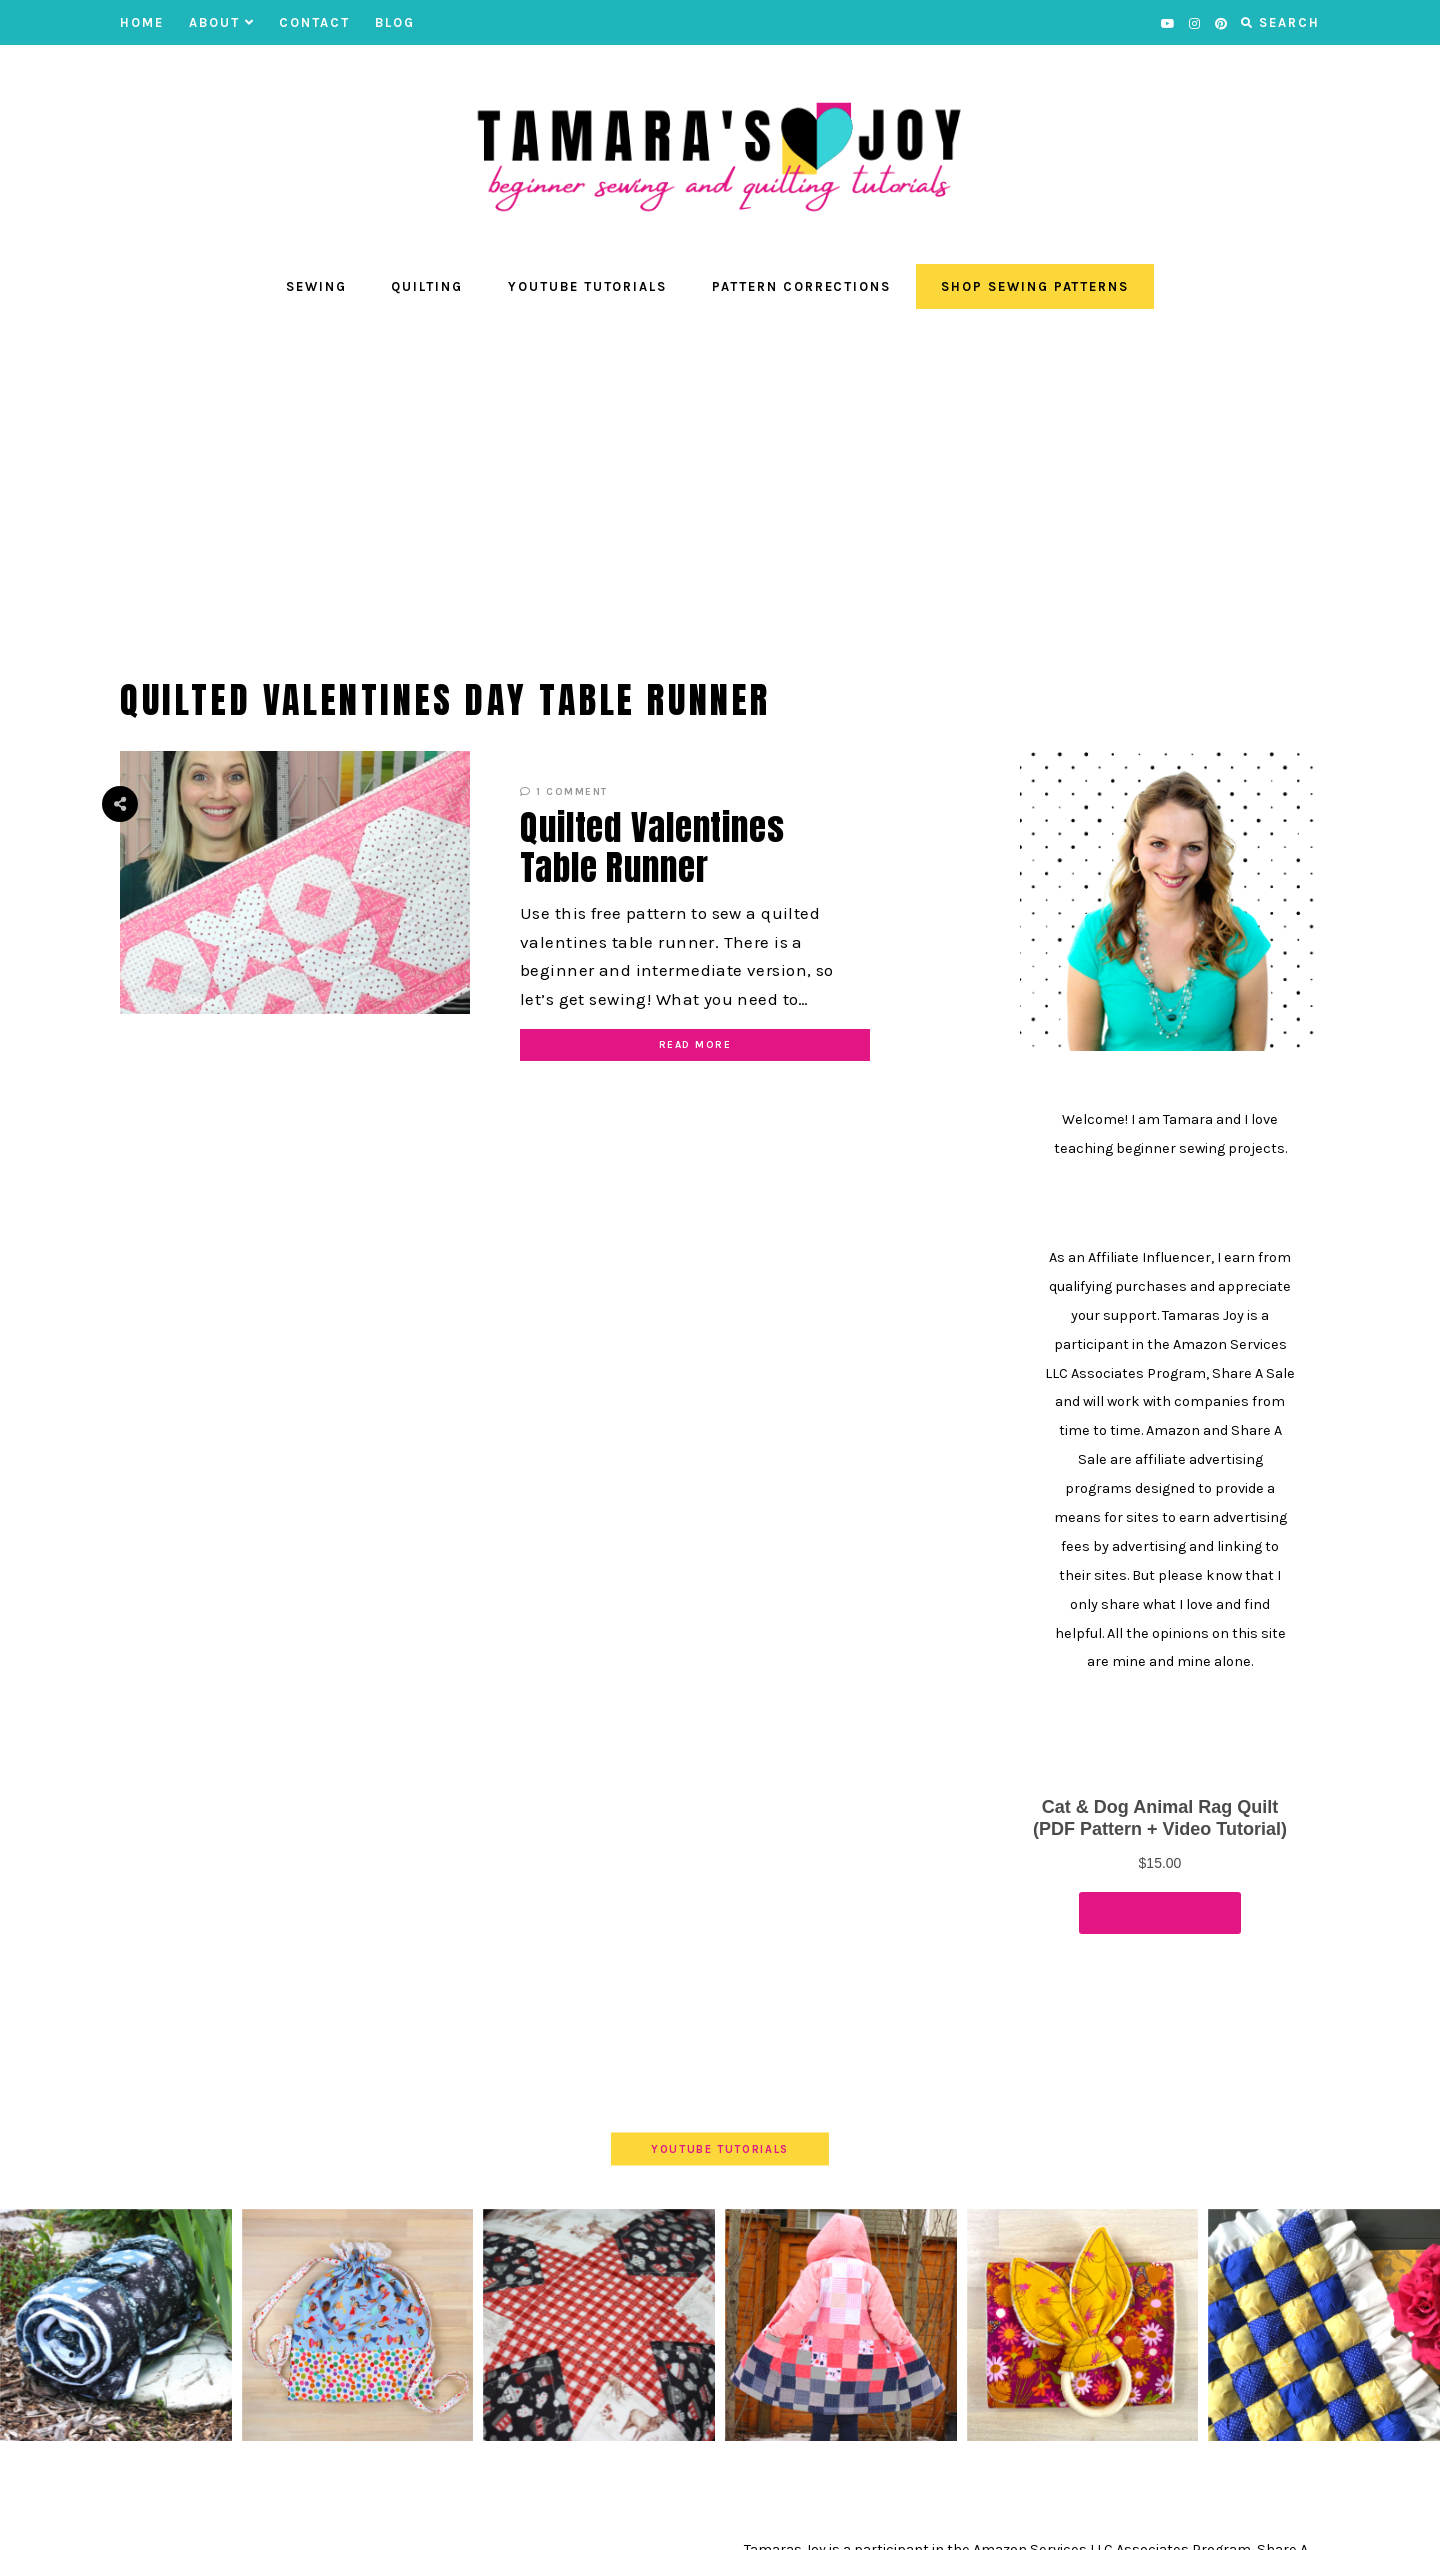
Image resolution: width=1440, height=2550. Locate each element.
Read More (695, 1045)
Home (142, 22)
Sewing (316, 286)
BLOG (395, 22)
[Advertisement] (720, 484)
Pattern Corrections (801, 286)
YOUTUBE (353, 2519)
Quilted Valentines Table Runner (652, 847)
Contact (314, 22)
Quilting (427, 286)
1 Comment (564, 792)
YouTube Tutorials (587, 286)
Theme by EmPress (1053, 2519)
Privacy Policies (699, 2519)
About (222, 22)
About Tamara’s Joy (471, 2519)
